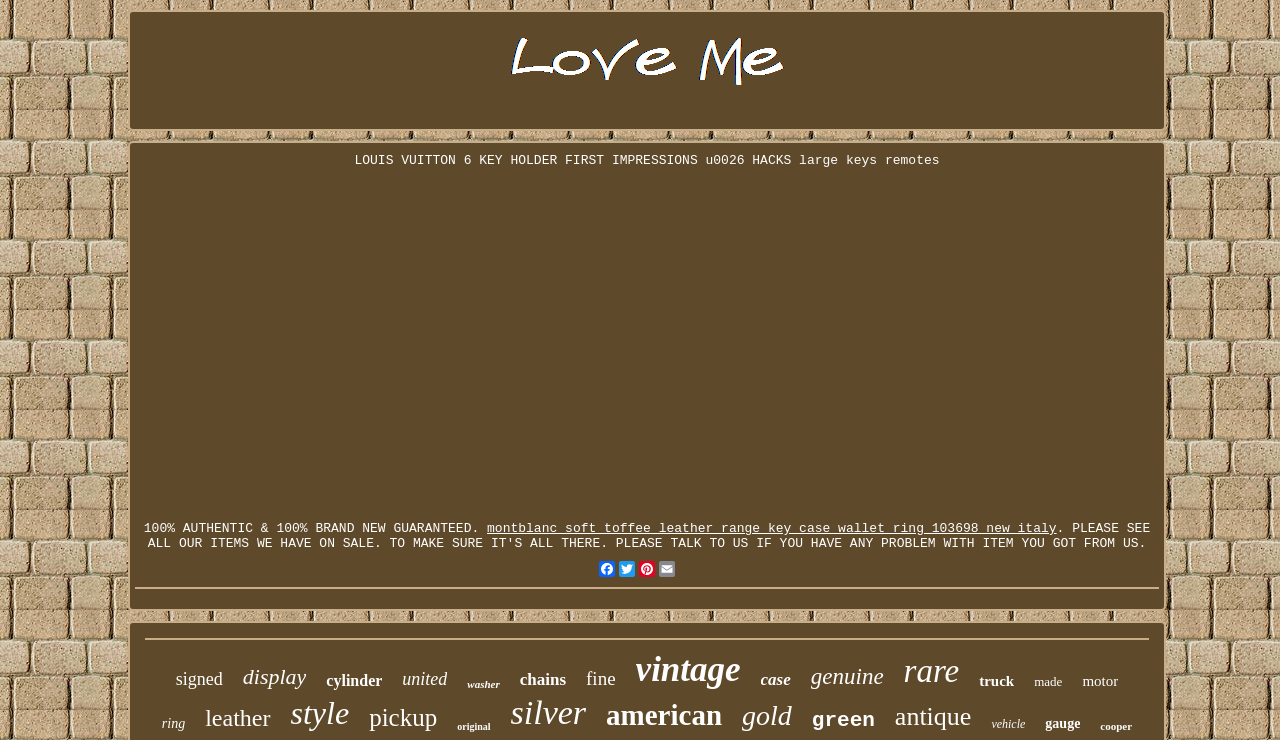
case (776, 679)
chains (543, 679)
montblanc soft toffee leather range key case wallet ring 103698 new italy (772, 528)
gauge (1062, 723)
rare (932, 671)
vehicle (1008, 724)
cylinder (354, 680)
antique (933, 716)
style (320, 713)
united (424, 679)
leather (237, 718)
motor (1100, 681)
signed (199, 679)
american (664, 715)
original (473, 726)
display (275, 676)
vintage (688, 669)
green (843, 720)
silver (549, 712)
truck (996, 681)
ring (173, 723)
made (1048, 681)
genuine (847, 676)
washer (483, 684)
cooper (1116, 726)
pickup (403, 717)
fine (601, 678)
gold (767, 715)
